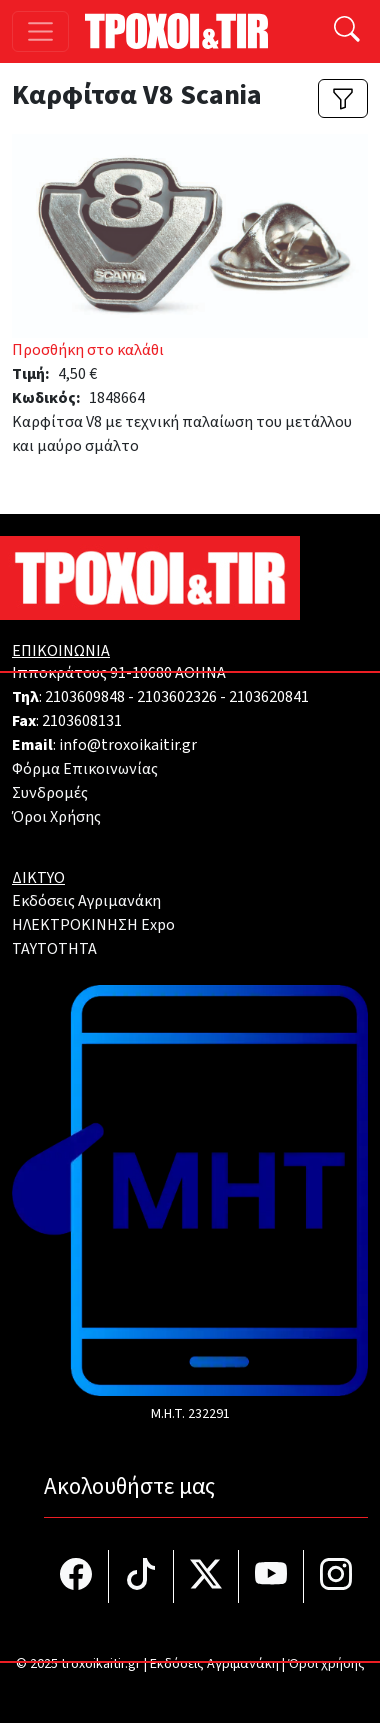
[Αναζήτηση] (347, 31)
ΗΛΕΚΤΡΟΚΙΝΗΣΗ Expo (93, 925)
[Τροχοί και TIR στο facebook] (76, 1576)
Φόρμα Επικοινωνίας (85, 769)
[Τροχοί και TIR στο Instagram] (336, 1576)
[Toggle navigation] (40, 31)
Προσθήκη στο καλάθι (88, 350)
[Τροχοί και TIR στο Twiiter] (206, 1576)
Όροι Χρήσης (56, 817)
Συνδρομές (50, 793)
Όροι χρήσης (326, 1664)
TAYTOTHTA (54, 949)
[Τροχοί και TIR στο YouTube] (271, 1576)
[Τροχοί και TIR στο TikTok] (141, 1576)
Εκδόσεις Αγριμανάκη (86, 901)
